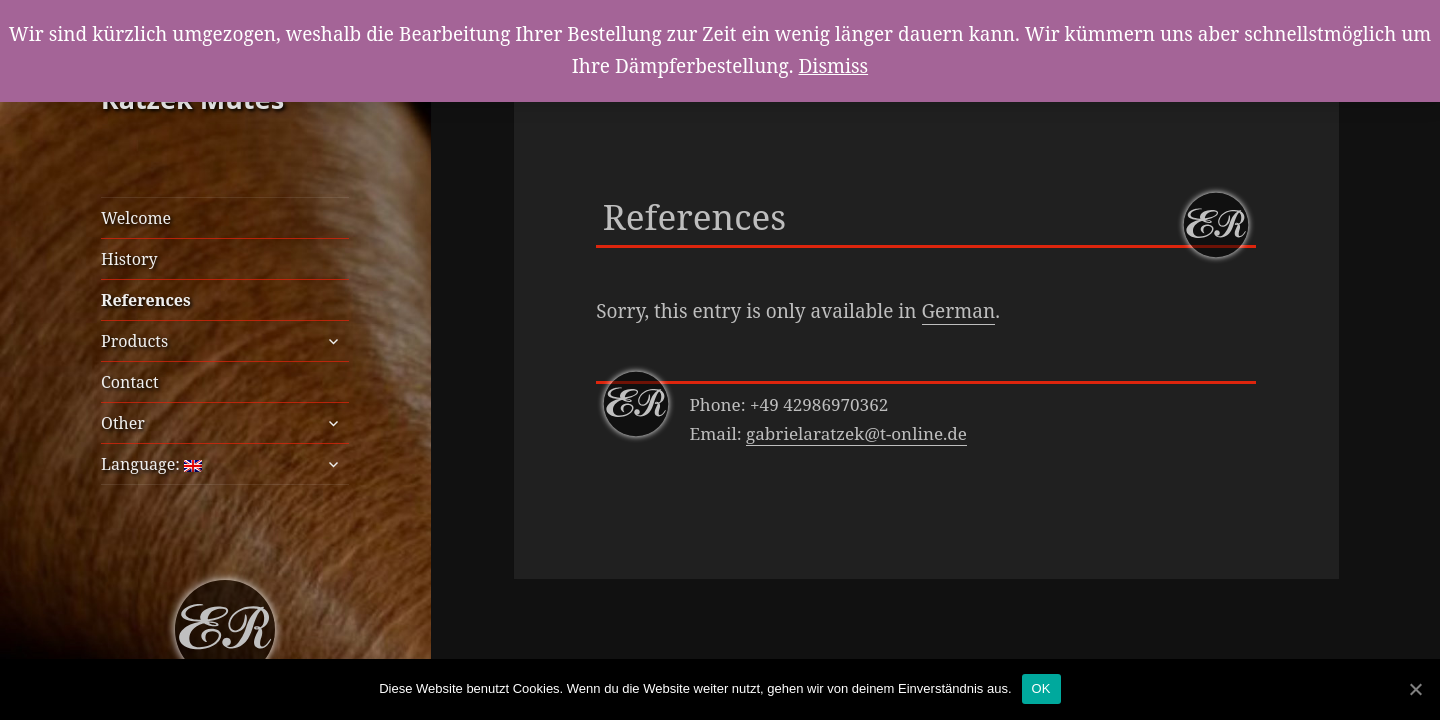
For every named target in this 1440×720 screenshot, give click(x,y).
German (959, 311)
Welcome (136, 218)
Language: (151, 464)
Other (123, 423)
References (146, 300)
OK (1041, 688)
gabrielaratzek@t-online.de (856, 433)
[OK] (1415, 689)
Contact (130, 382)
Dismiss (833, 66)
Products (134, 341)
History (129, 259)
